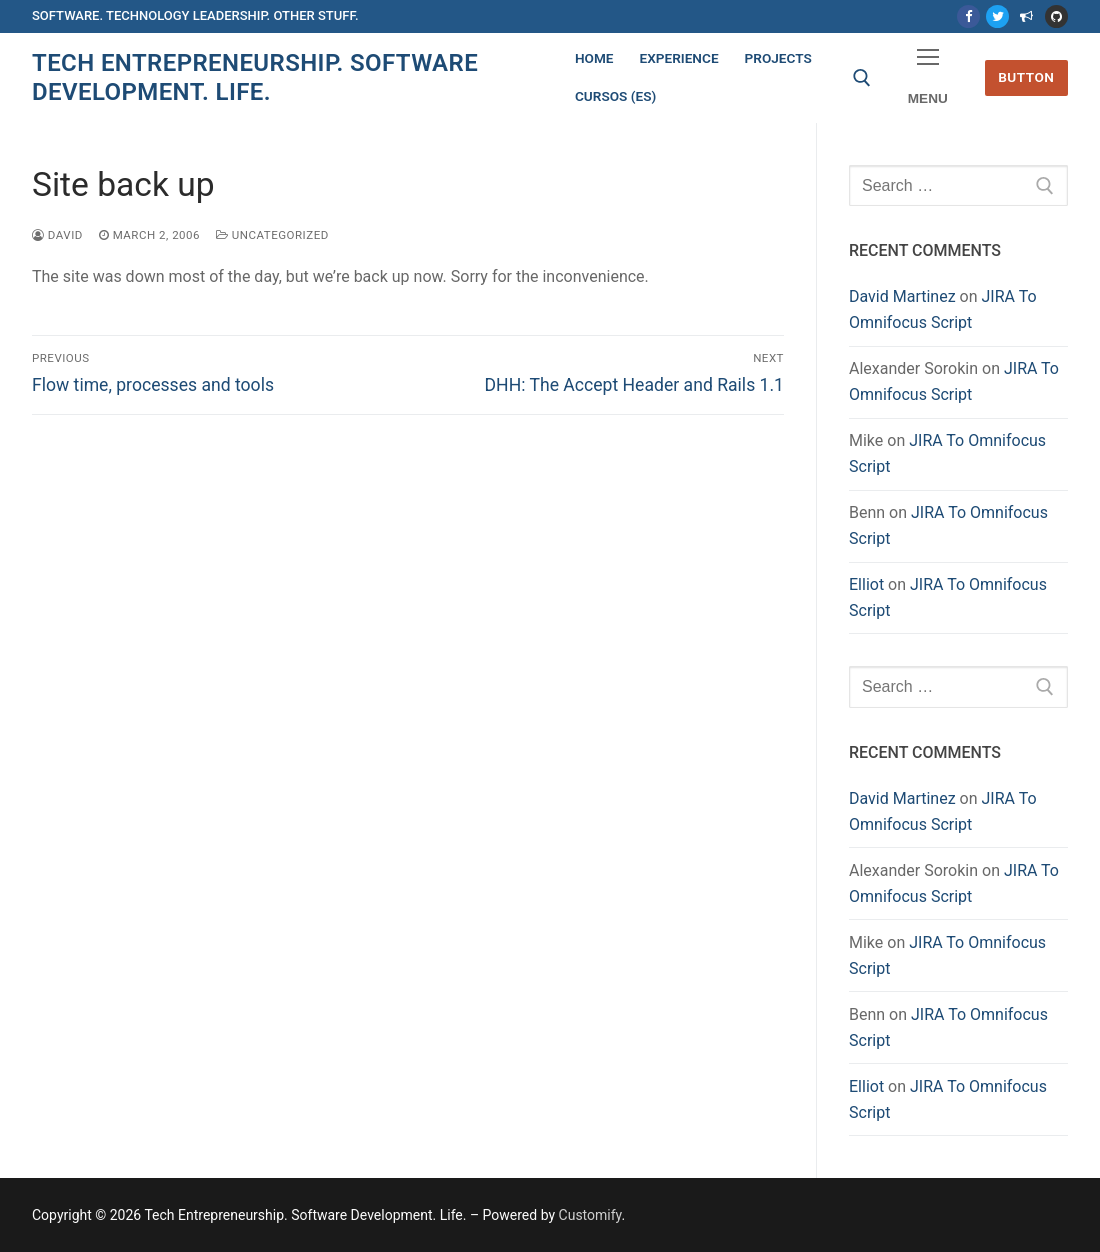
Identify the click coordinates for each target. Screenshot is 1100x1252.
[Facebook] (968, 16)
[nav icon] (928, 78)
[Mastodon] (1026, 16)
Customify (590, 1215)
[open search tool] (862, 78)
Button (1026, 77)
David (57, 235)
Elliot (866, 584)
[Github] (1056, 16)
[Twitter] (997, 16)
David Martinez (902, 296)
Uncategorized (272, 235)
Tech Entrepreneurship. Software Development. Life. (255, 77)
